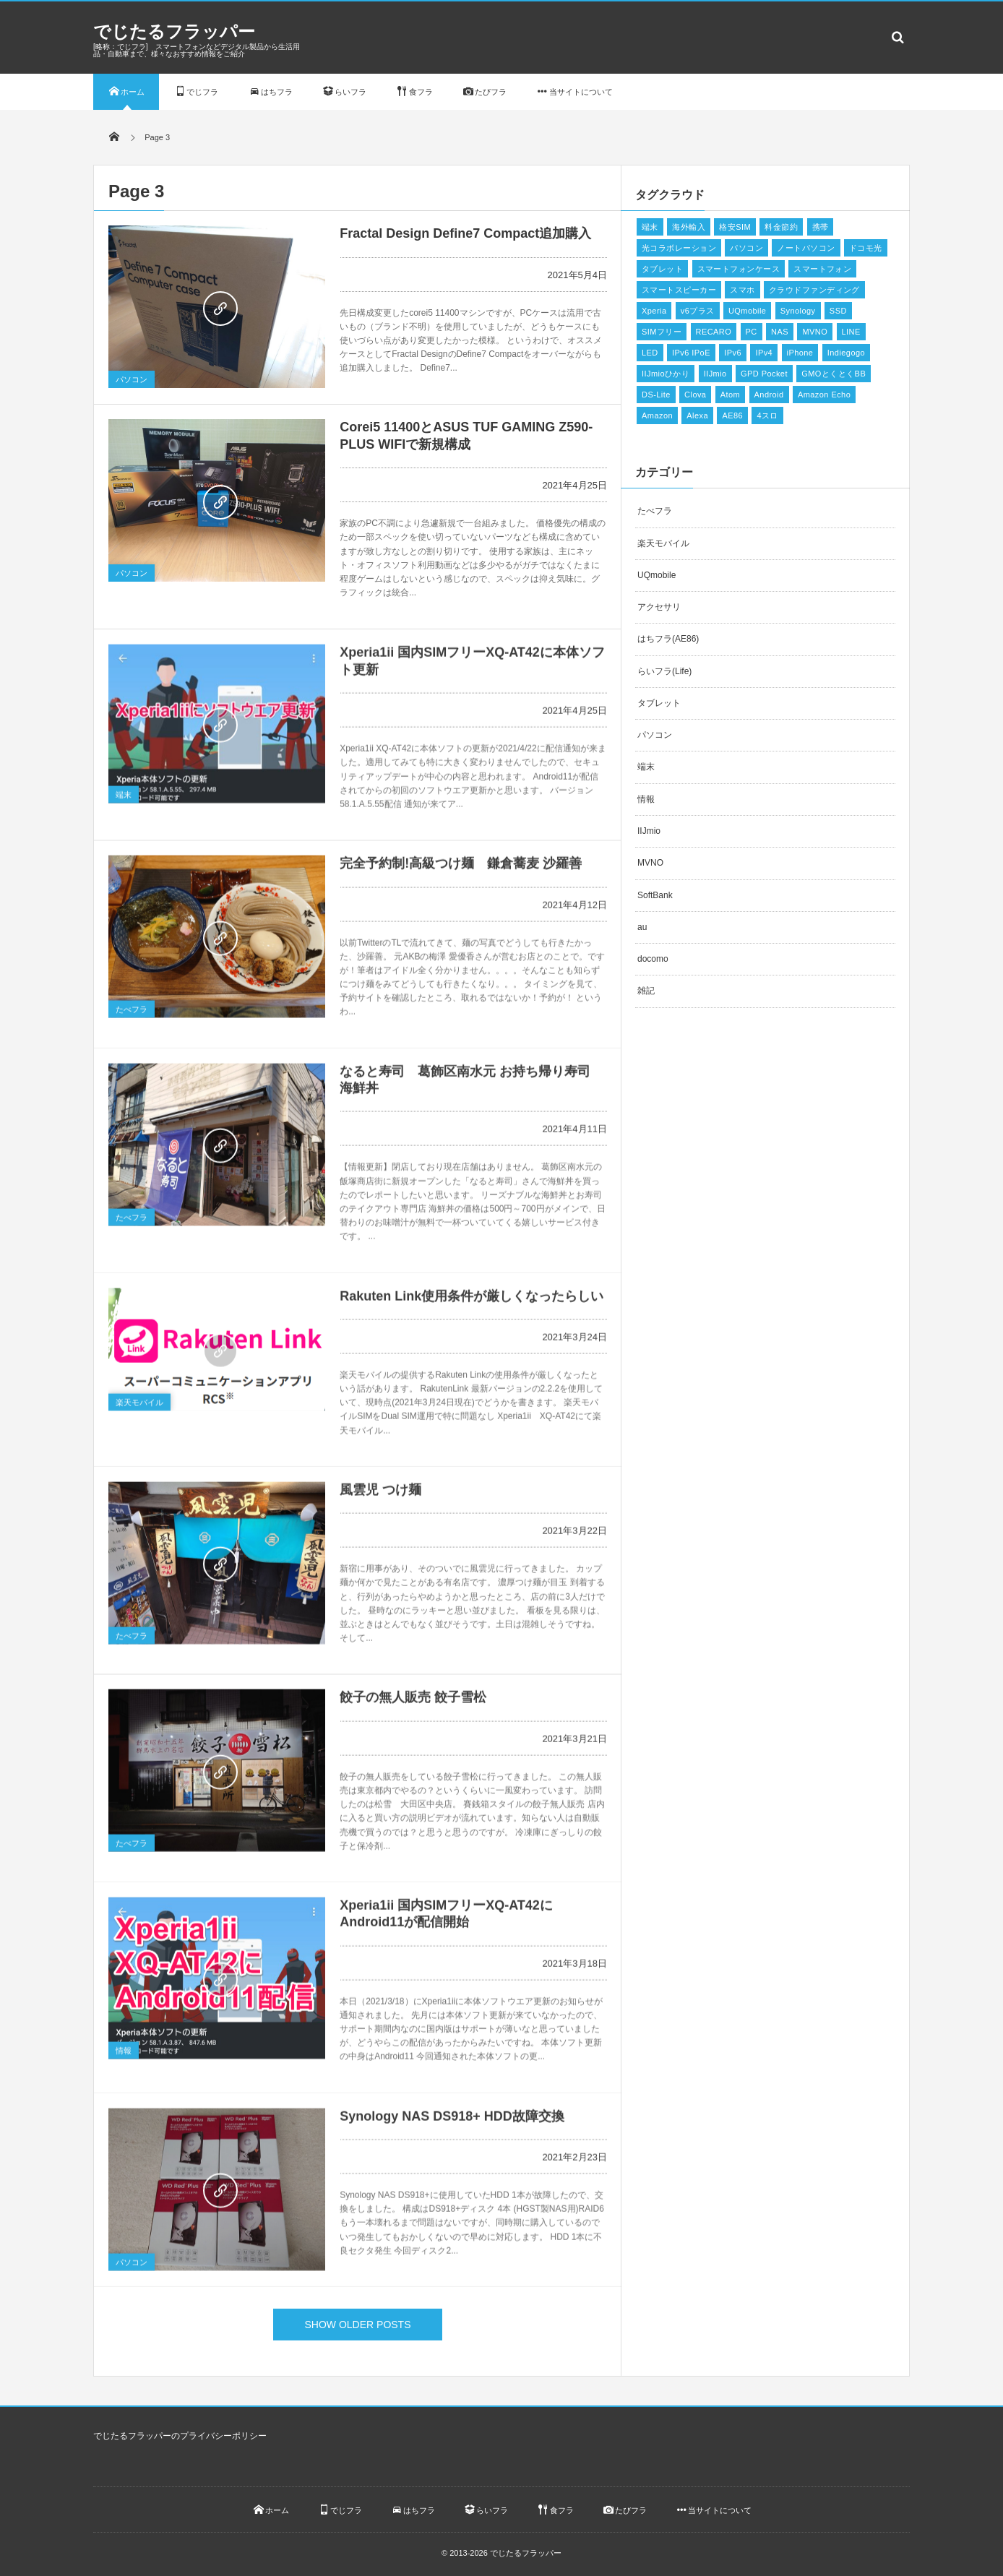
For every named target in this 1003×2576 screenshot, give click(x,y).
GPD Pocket (764, 373)
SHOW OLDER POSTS (357, 2324)
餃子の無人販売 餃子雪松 (413, 1702)
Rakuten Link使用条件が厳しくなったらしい (471, 1300)
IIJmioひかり (665, 373)
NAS (779, 331)
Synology (798, 310)
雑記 (646, 991)
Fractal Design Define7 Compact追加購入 (465, 233)
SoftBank (655, 895)
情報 (124, 2055)
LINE (851, 331)
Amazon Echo (824, 394)
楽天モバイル (139, 1407)
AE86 (732, 415)
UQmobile (747, 310)
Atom (730, 394)
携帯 (820, 227)
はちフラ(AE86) (668, 639)
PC (751, 331)
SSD (838, 310)
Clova (695, 394)
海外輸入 (688, 227)
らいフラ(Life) (664, 671)
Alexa (697, 415)
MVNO (814, 331)
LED (650, 352)
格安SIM (735, 227)
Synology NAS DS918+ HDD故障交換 (452, 2121)
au (642, 927)
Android (769, 394)
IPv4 (763, 352)
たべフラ (131, 1013)
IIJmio (715, 373)
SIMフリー (661, 331)
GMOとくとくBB (833, 373)
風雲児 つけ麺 (380, 1494)
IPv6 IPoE (691, 352)
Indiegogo (846, 352)
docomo (652, 959)
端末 (124, 799)
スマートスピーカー (679, 289)
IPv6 (732, 352)
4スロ (767, 415)
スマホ (742, 289)
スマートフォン (822, 268)
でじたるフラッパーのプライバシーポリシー (180, 2436)
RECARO (714, 331)
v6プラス (698, 310)
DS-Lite (656, 394)
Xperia (654, 310)
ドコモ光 (865, 248)
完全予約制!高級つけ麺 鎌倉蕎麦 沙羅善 (461, 868)
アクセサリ (659, 607)
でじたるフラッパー (174, 31)
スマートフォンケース (738, 268)
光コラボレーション (679, 248)
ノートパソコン (806, 248)
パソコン (131, 379)
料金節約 (781, 227)
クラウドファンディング (814, 289)
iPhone (800, 352)
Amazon (657, 415)
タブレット (662, 268)
